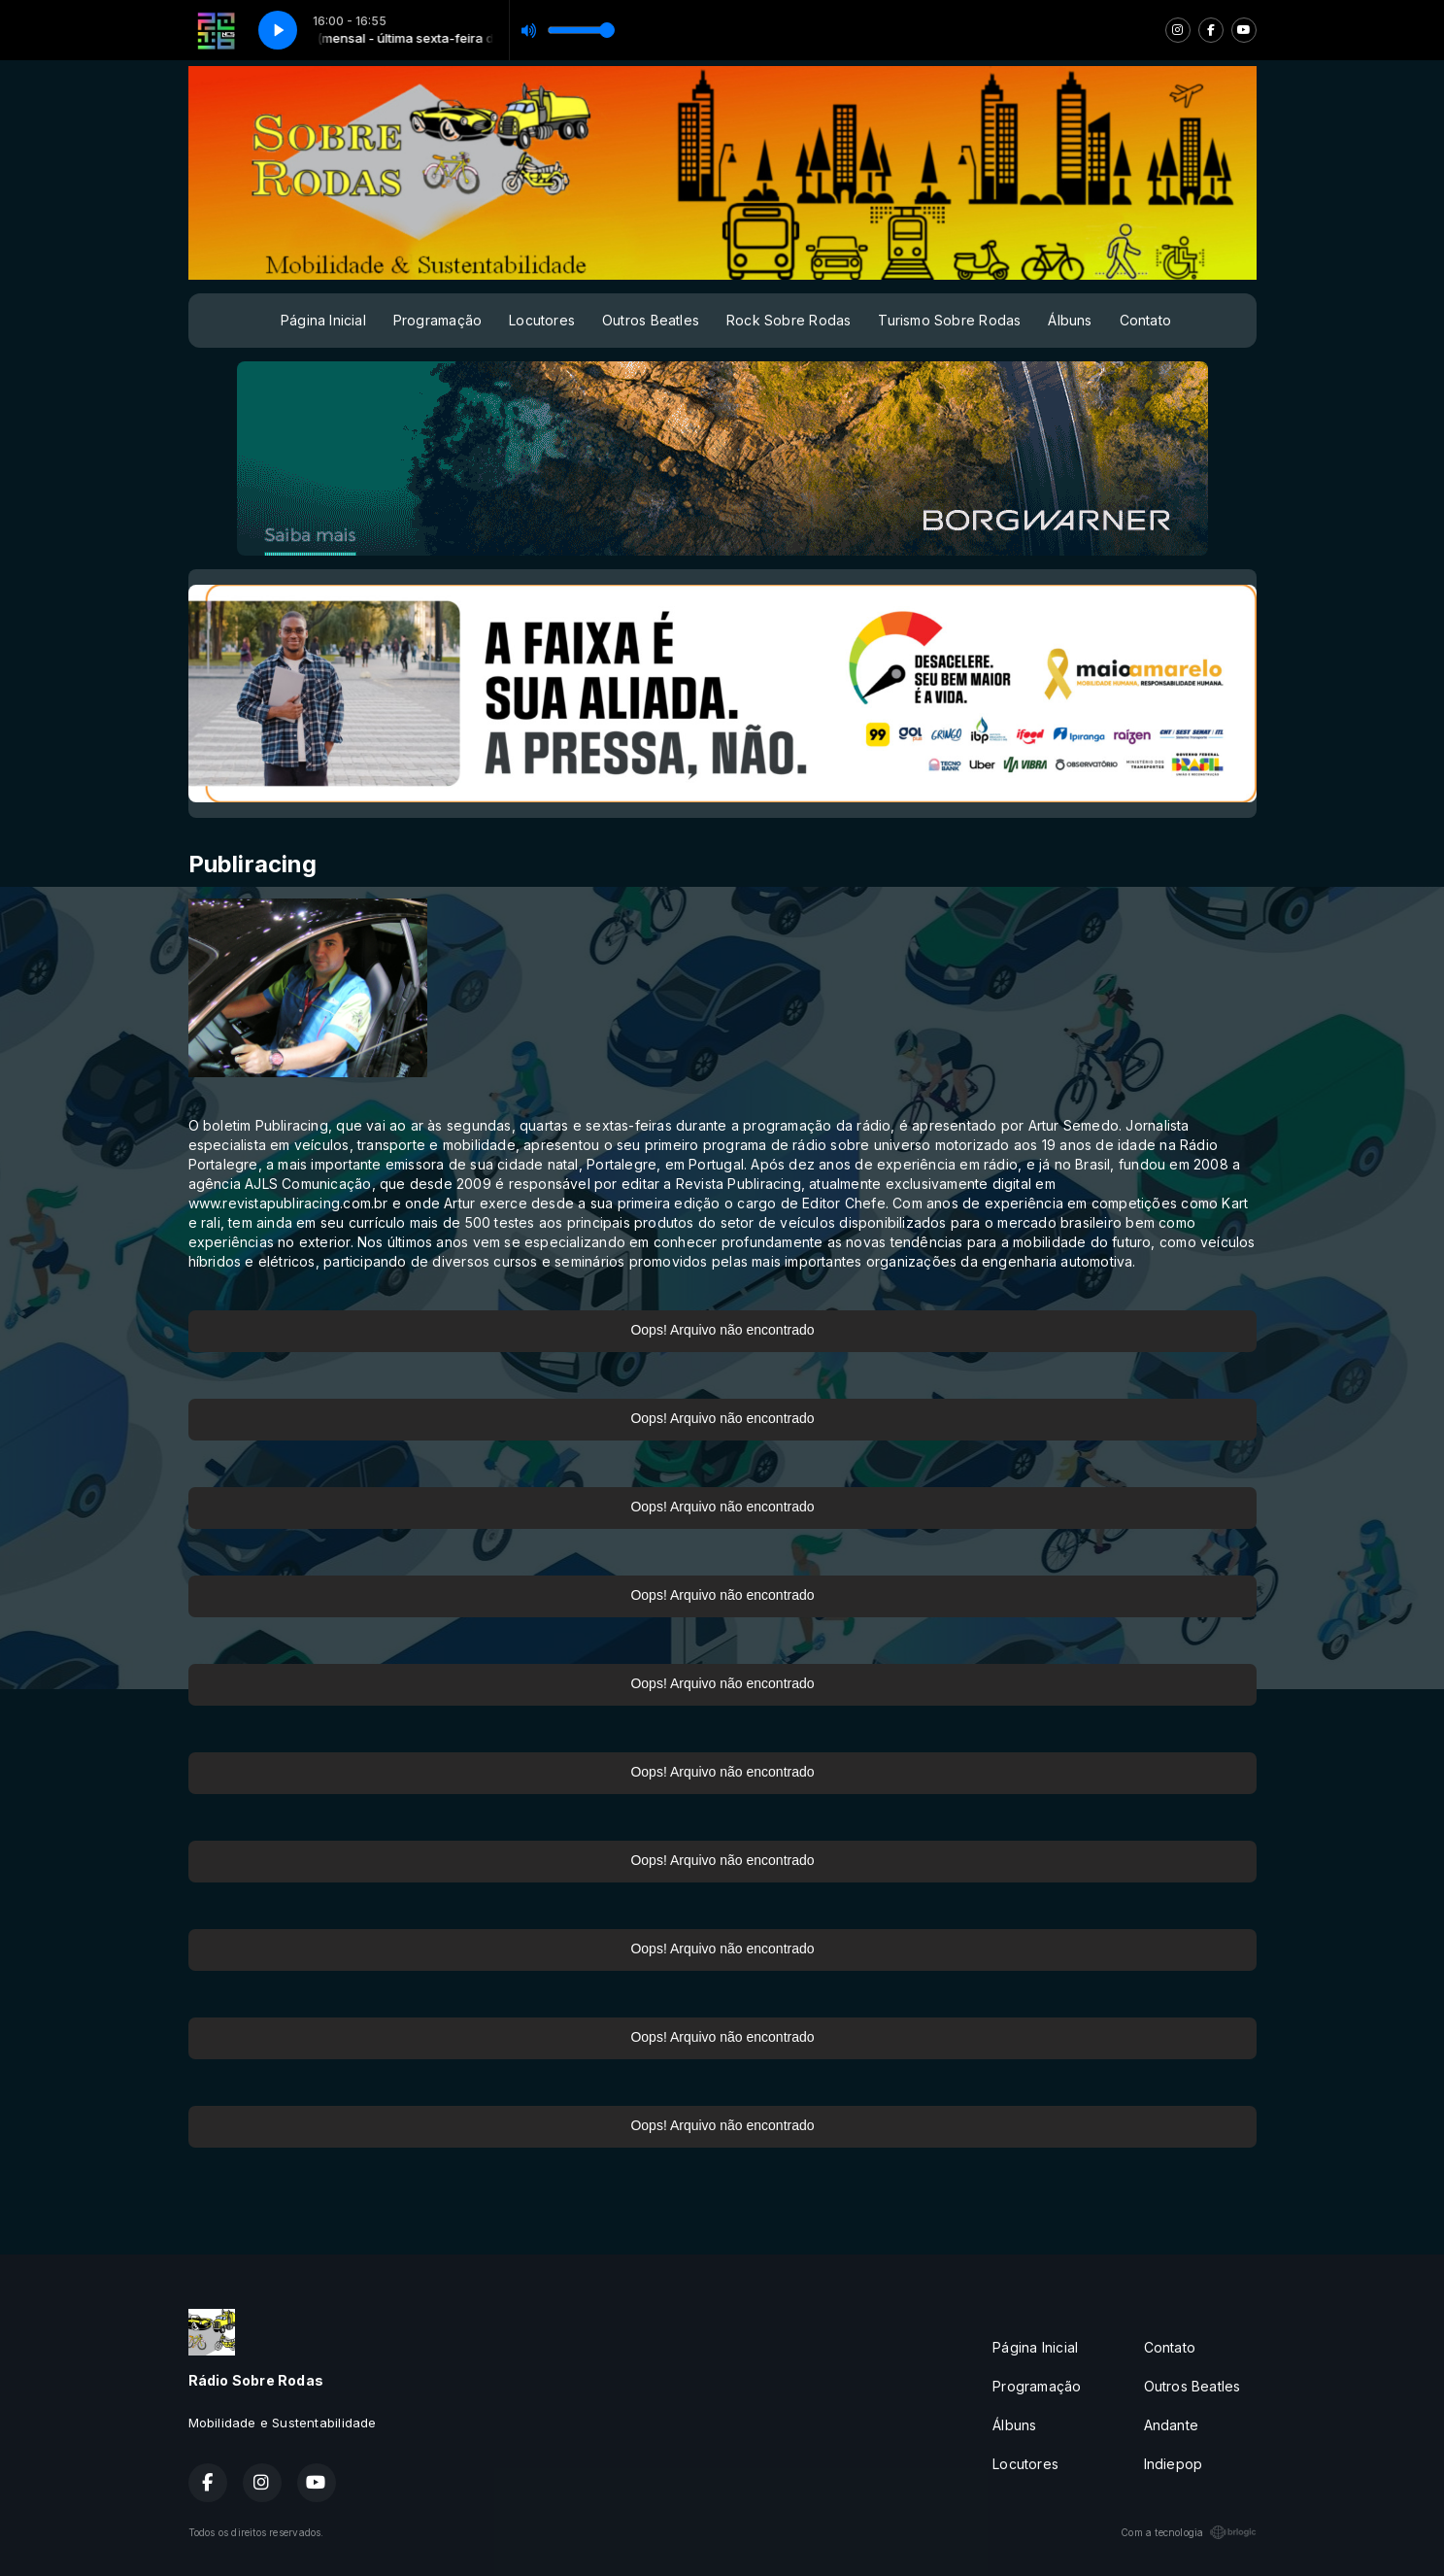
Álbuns (1069, 320)
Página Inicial (323, 320)
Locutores (542, 320)
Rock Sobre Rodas (788, 320)
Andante (1171, 2425)
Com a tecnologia (1188, 2532)
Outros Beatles (650, 320)
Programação (437, 320)
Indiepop (1173, 2464)
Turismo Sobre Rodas (949, 320)
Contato (1145, 320)
